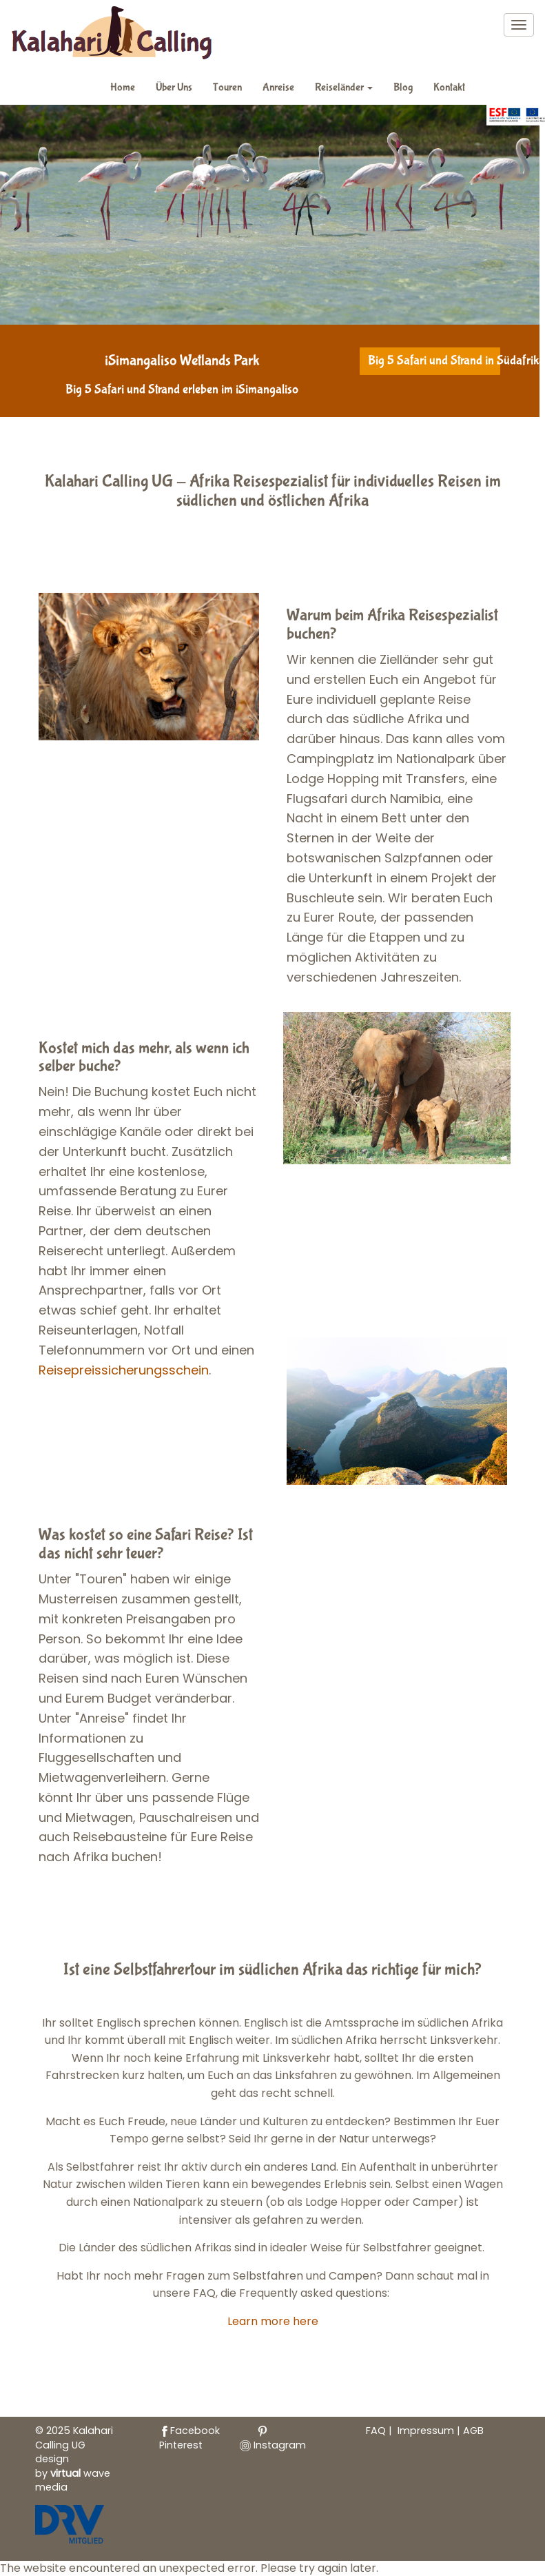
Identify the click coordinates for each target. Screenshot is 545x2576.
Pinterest (213, 2439)
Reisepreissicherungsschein (124, 1370)
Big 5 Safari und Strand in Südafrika (435, 360)
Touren (227, 87)
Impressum (427, 2430)
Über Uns (174, 87)
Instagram (273, 2445)
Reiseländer (344, 87)
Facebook (189, 2430)
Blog (403, 87)
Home (122, 87)
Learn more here (272, 2321)
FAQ (376, 2430)
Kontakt (449, 87)
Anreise (278, 87)
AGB (473, 2430)
